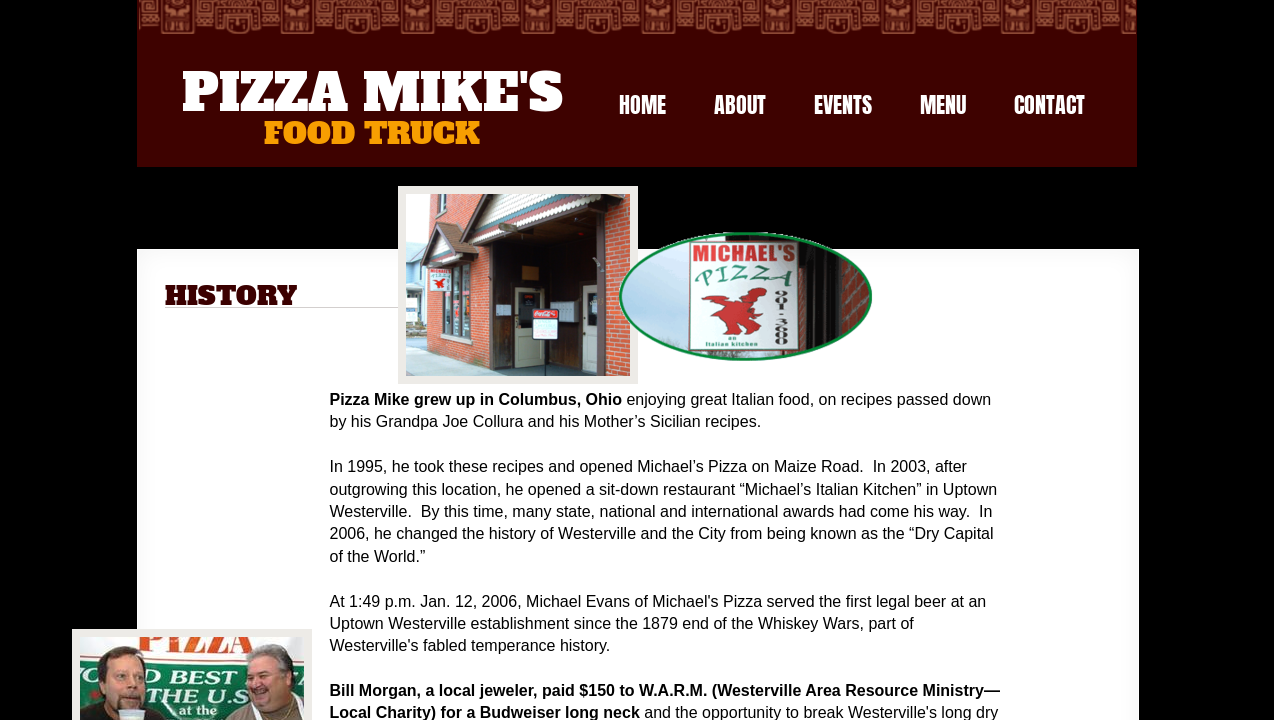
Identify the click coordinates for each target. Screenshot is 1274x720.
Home (642, 104)
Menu (943, 104)
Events (843, 104)
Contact (1049, 104)
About (740, 104)
